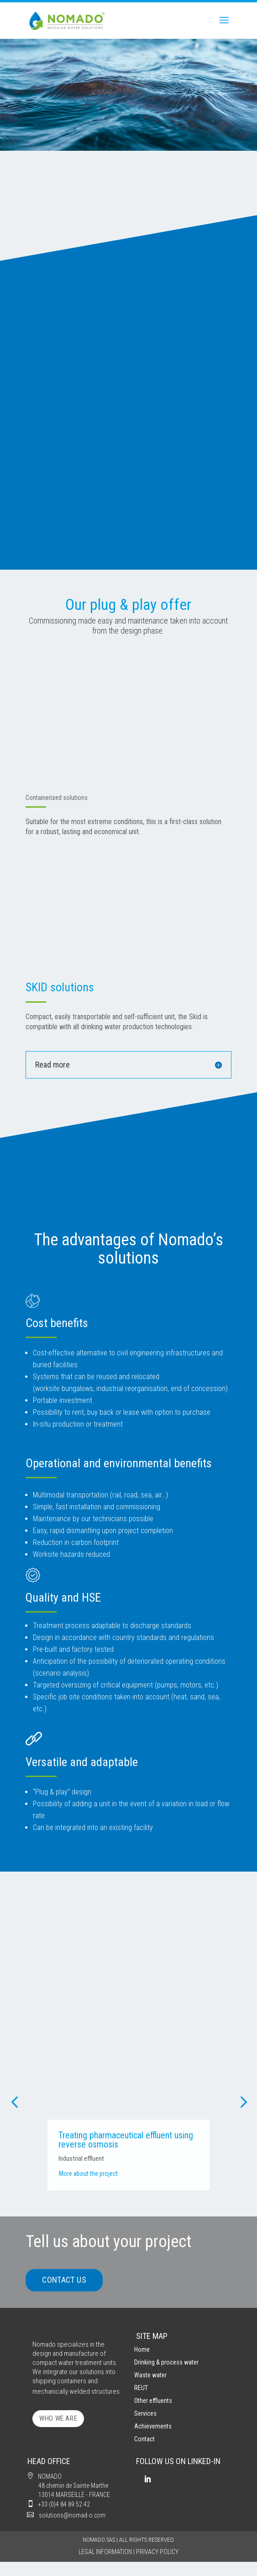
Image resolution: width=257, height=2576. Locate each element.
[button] (14, 2101)
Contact (144, 2439)
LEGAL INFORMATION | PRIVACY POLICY (128, 2551)
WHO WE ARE (58, 2418)
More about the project (133, 2173)
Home (142, 2349)
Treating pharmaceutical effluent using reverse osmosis (170, 2140)
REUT (141, 2387)
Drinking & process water (166, 2362)
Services (145, 2413)
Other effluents (153, 2400)
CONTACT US (64, 2280)
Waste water (150, 2375)
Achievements (153, 2426)
